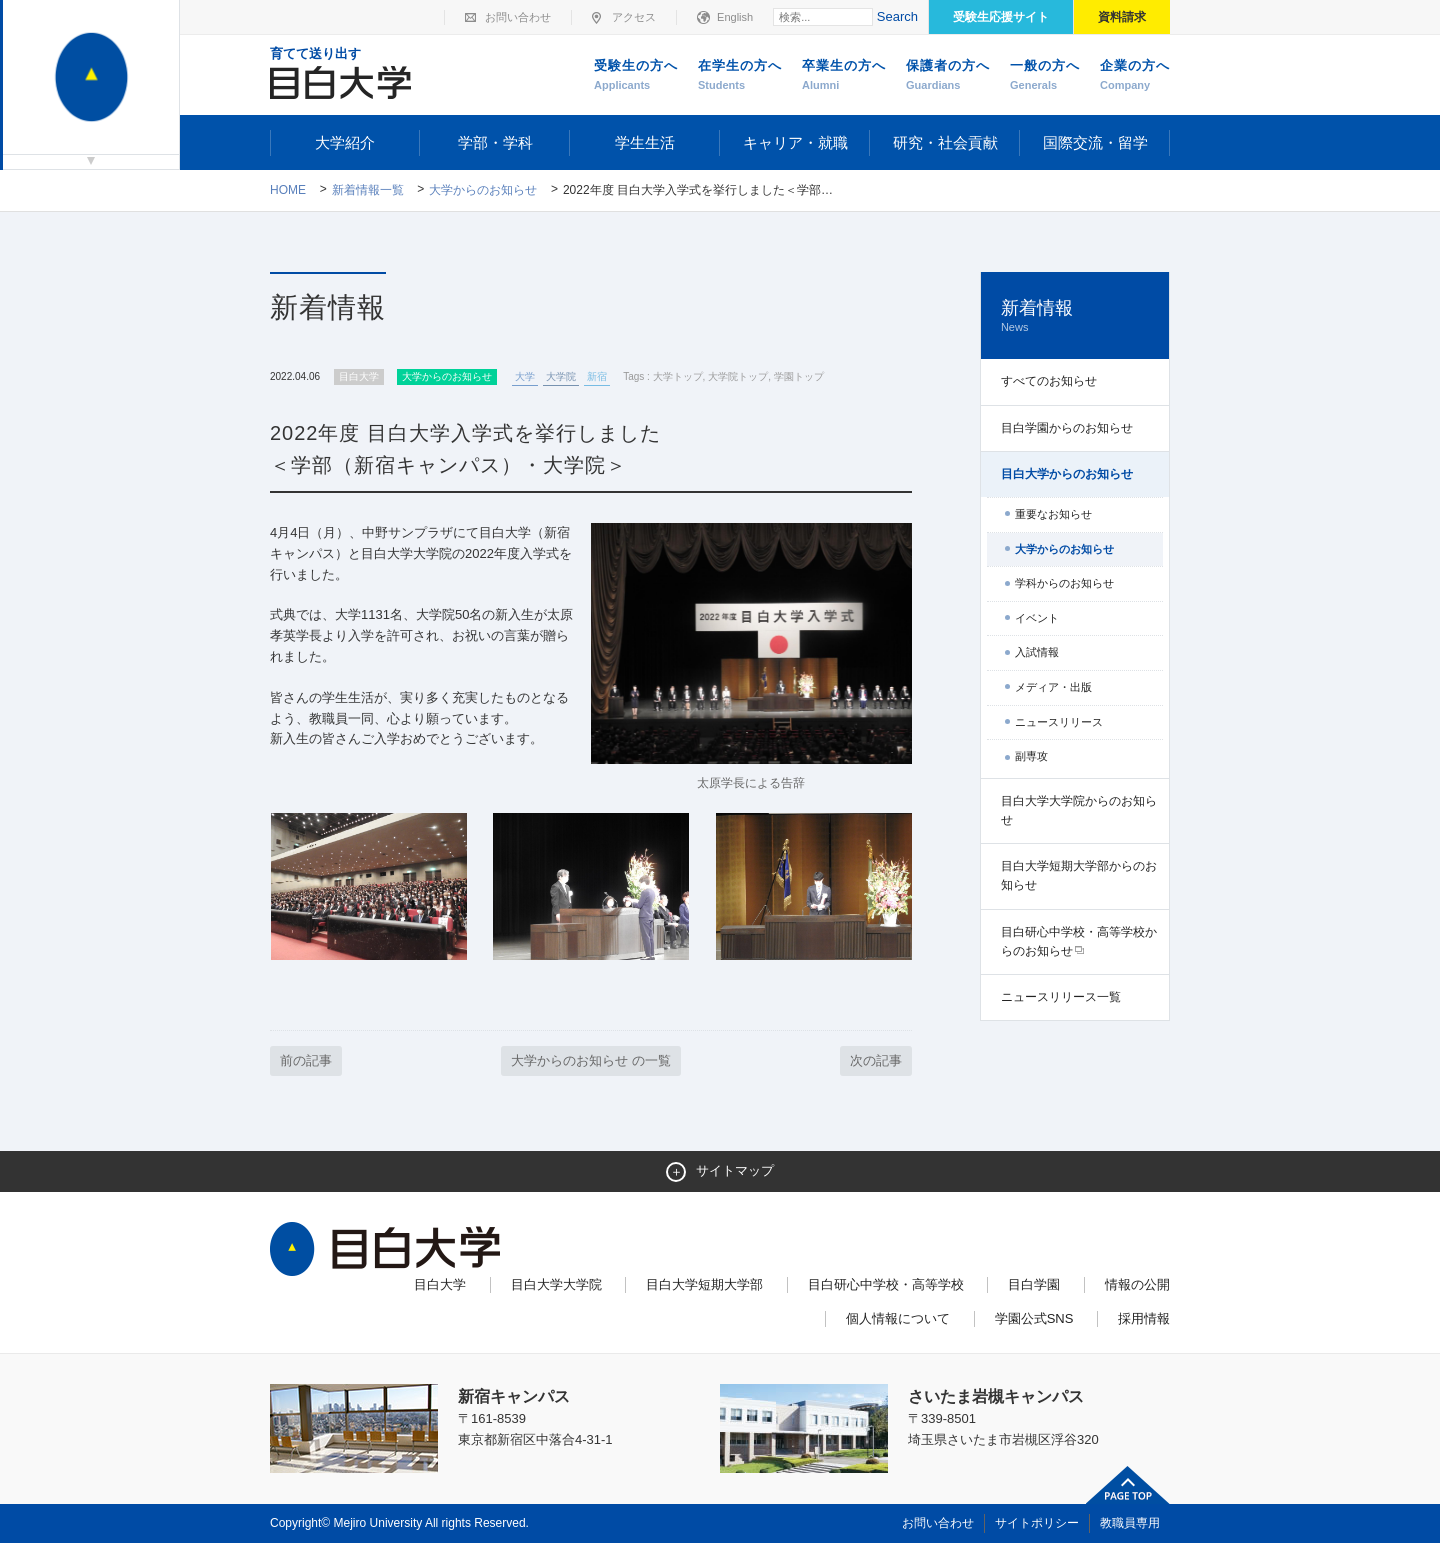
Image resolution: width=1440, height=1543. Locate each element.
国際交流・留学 (1095, 142)
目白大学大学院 (556, 1284)
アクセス (634, 17)
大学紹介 (345, 142)
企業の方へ (1135, 76)
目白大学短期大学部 (704, 1284)
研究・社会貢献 (945, 142)
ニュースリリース (1059, 722)
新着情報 (1075, 316)
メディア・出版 (1053, 687)
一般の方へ (1045, 76)
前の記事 (306, 1060)
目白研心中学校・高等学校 (886, 1284)
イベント (1037, 618)
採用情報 (1144, 1318)
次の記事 (876, 1060)
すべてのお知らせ (1049, 381)
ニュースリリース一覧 (1061, 997)
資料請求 (1122, 17)
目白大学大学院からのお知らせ (1079, 810)
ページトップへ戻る (1128, 1485)
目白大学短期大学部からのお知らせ (1079, 875)
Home (288, 190)
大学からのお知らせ (483, 190)
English (735, 17)
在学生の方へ (740, 76)
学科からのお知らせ (1064, 583)
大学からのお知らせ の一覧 (591, 1060)
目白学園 (1034, 1284)
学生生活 (645, 142)
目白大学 (440, 1284)
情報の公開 (1137, 1284)
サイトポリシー (1037, 1523)
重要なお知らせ (1053, 514)
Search (897, 16)
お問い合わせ (518, 17)
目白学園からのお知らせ (1067, 428)
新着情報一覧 (368, 190)
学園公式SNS (1034, 1318)
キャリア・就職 (795, 142)
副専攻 (1031, 756)
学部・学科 (495, 142)
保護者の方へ (948, 76)
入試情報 (1037, 652)
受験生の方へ (636, 76)
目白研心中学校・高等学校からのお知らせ (1079, 941)
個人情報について (898, 1318)
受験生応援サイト (1001, 17)
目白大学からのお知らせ (1067, 474)
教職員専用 (1130, 1523)
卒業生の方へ (844, 76)
